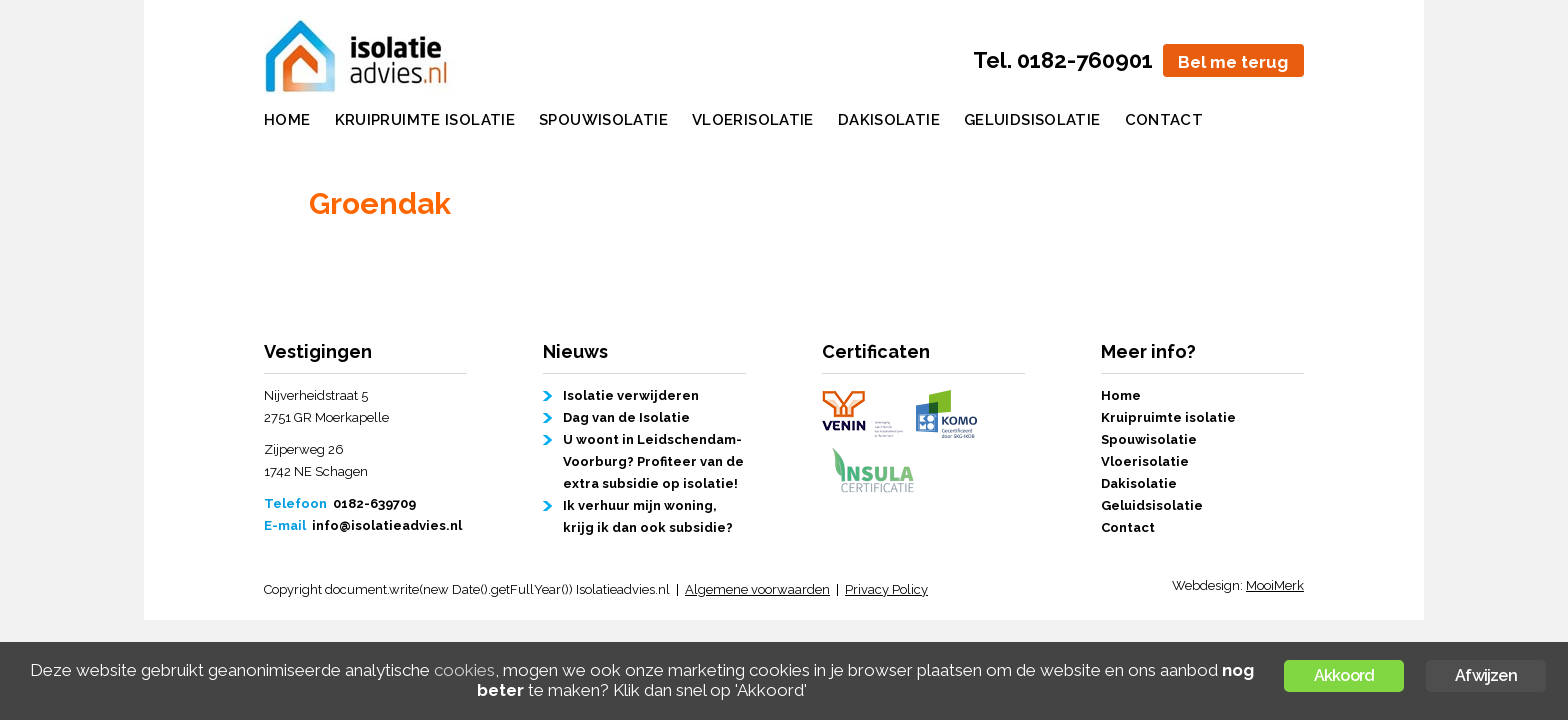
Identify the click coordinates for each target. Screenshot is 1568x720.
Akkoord (1344, 675)
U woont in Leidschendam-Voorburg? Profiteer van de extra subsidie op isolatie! (653, 461)
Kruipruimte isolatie (425, 120)
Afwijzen (1486, 675)
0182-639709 (374, 503)
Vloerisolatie (753, 120)
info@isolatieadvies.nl (387, 525)
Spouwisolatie (603, 120)
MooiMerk (1275, 585)
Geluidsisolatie (1032, 120)
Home (287, 120)
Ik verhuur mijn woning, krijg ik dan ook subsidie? (648, 516)
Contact (1164, 120)
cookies (464, 670)
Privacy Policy (886, 589)
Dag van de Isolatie (626, 417)
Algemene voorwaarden (757, 589)
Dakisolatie (889, 120)
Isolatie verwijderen (631, 395)
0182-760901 (1085, 60)
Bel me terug (1233, 62)
